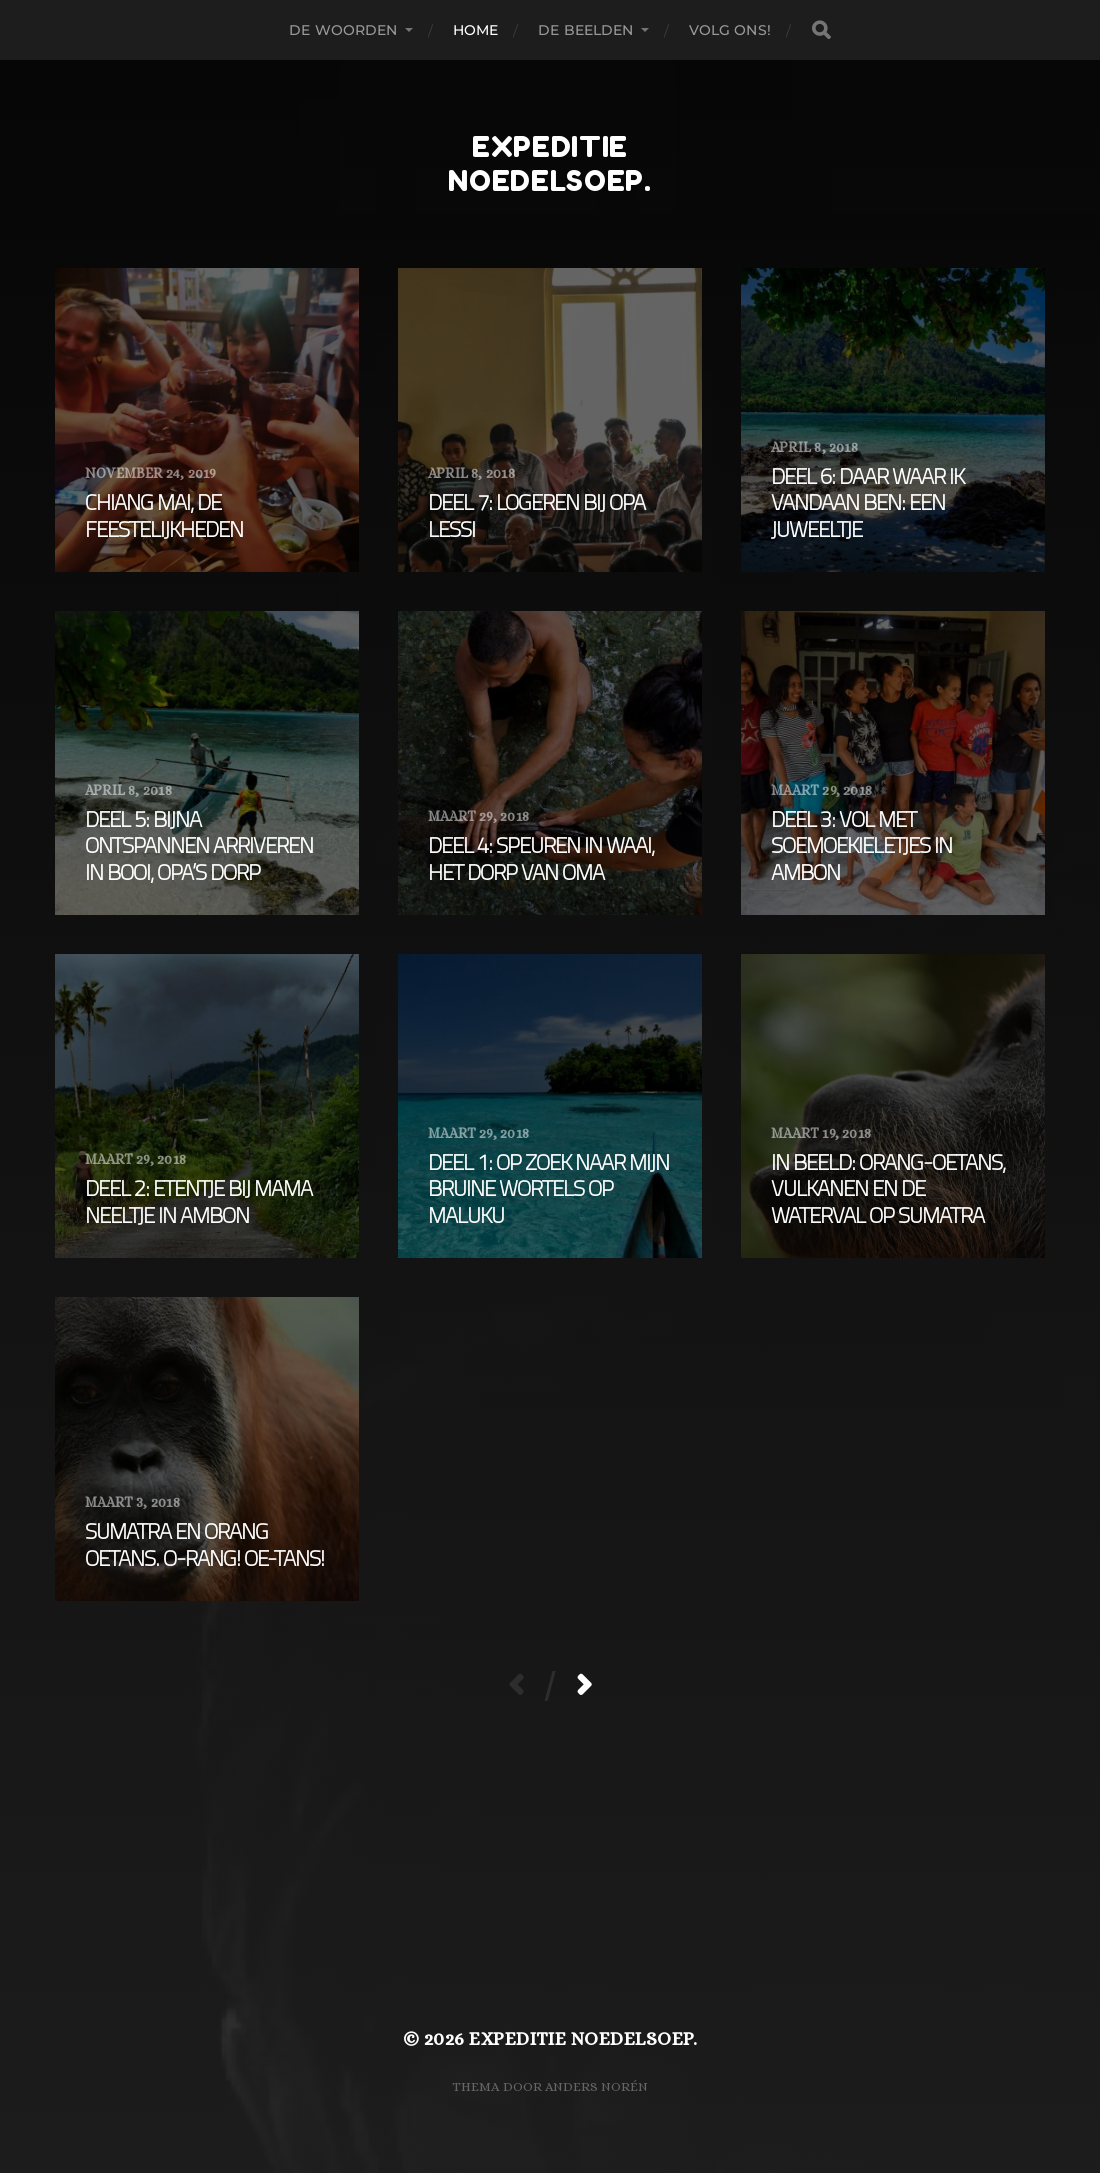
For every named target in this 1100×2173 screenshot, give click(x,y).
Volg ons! (730, 30)
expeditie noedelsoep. (550, 164)
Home (476, 30)
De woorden (343, 30)
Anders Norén (596, 2086)
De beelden (585, 30)
